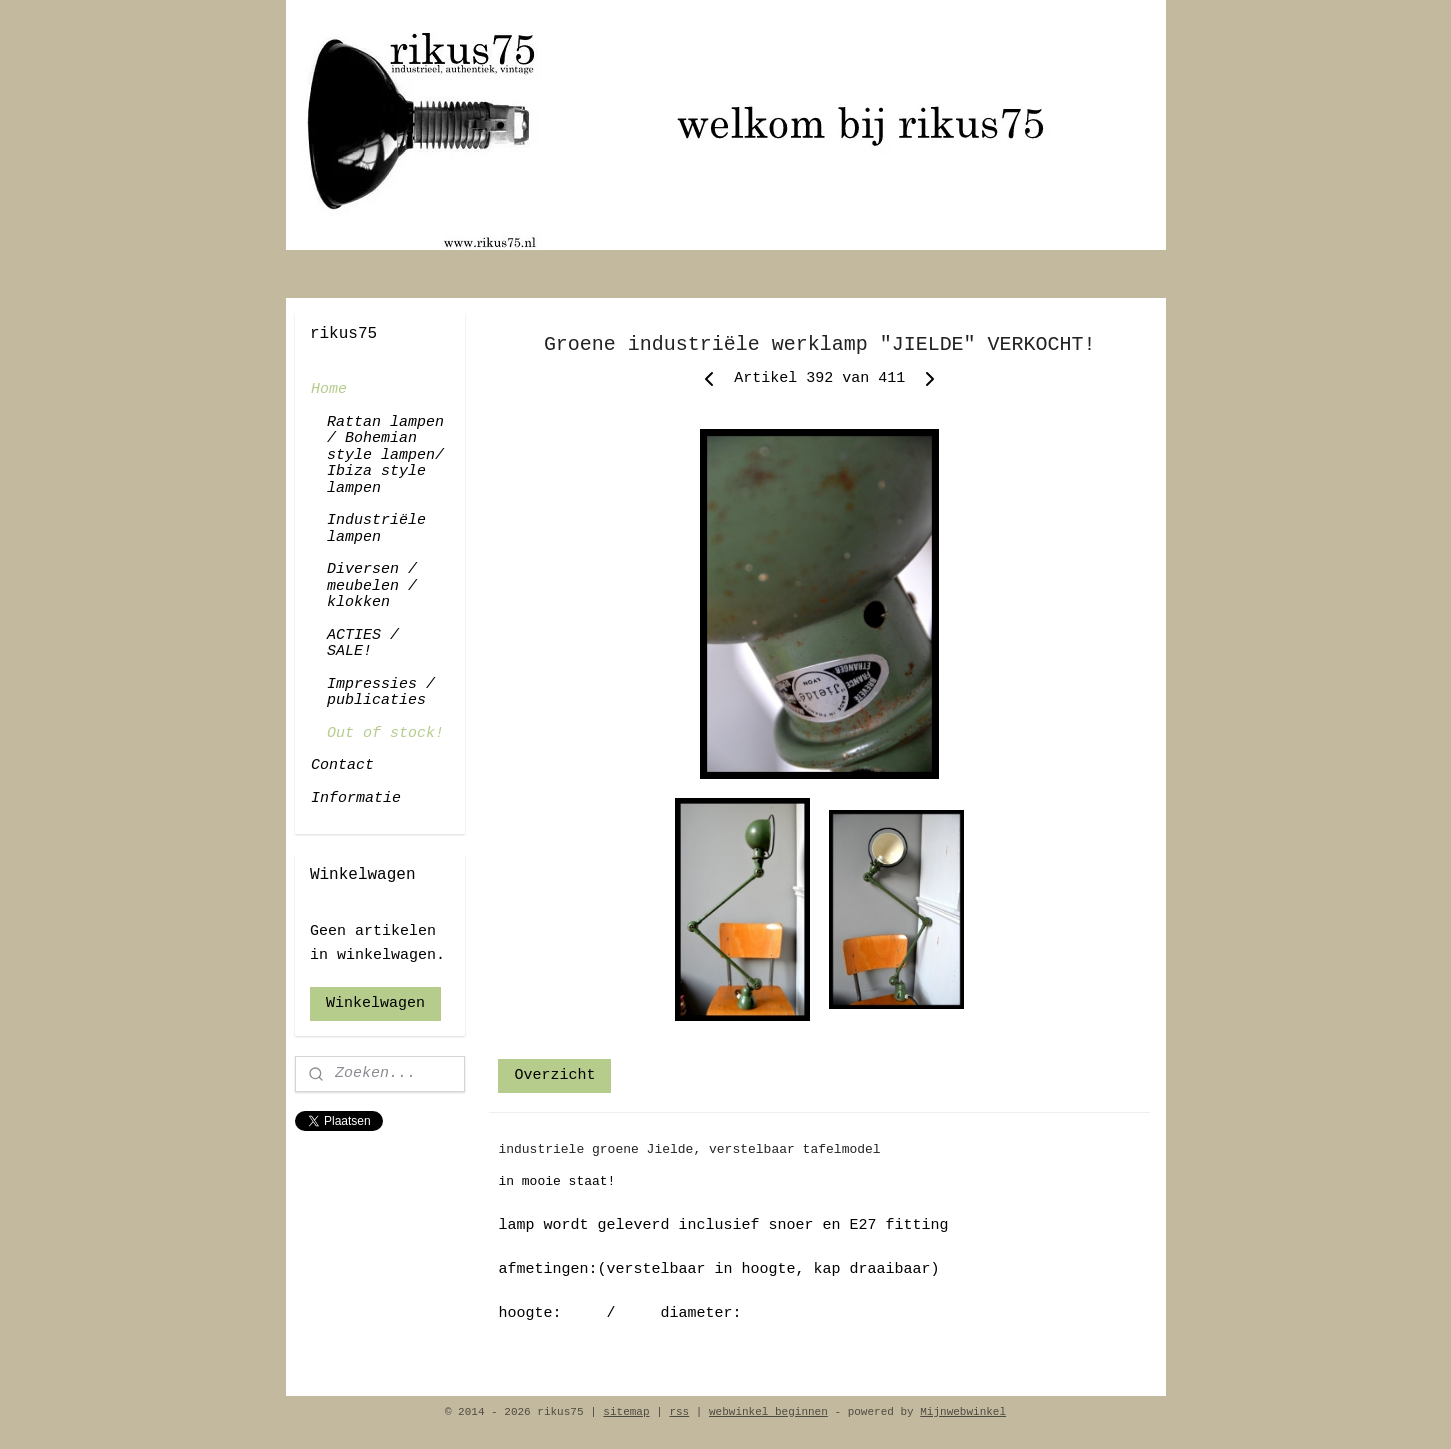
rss (679, 1412)
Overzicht (554, 1075)
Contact (342, 765)
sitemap (626, 1412)
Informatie (356, 798)
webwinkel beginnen (768, 1412)
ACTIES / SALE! (363, 644)
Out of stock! (385, 733)
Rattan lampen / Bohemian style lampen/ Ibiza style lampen (385, 455)
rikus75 (327, 1160)
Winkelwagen (375, 1003)
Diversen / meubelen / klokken (372, 586)
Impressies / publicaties (381, 693)
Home (329, 389)
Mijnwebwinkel (963, 1412)
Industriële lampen (376, 529)
